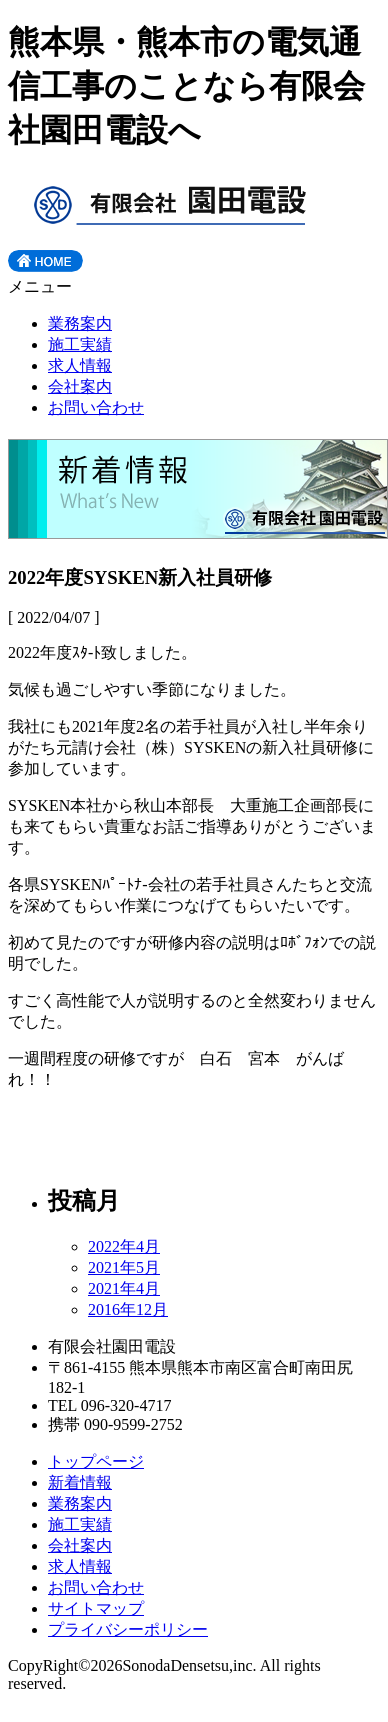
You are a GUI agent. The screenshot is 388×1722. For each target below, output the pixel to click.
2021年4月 (124, 1288)
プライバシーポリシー (128, 1629)
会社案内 (80, 386)
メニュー (40, 286)
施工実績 (80, 344)
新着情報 (80, 1482)
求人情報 (80, 365)
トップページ (96, 1461)
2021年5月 (124, 1267)
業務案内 (80, 323)
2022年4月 (124, 1246)
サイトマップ (96, 1608)
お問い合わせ (96, 407)
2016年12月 (128, 1309)
